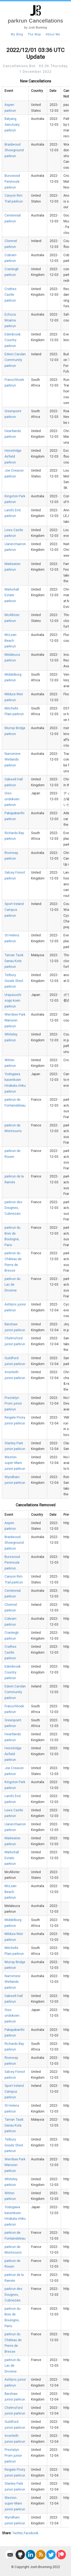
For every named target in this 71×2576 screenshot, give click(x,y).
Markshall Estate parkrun (12, 595)
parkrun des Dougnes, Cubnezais (13, 1207)
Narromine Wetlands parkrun (12, 759)
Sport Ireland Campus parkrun (14, 909)
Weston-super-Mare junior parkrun (15, 1463)
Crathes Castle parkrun (10, 294)
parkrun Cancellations (35, 21)
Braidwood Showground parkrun (14, 150)
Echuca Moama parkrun (10, 320)
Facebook (31, 2533)
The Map (34, 34)
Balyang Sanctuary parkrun (12, 124)
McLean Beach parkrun (10, 640)
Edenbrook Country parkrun (13, 340)
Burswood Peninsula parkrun (12, 181)
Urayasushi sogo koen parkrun (13, 1000)
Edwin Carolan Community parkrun (15, 360)
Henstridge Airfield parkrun (13, 456)
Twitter (17, 2533)
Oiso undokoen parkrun (12, 799)
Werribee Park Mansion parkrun (15, 1020)
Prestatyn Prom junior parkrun (13, 1403)
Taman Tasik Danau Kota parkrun (14, 961)
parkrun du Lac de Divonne (12, 1284)
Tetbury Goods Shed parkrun (14, 980)
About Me (53, 34)
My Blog (17, 34)
